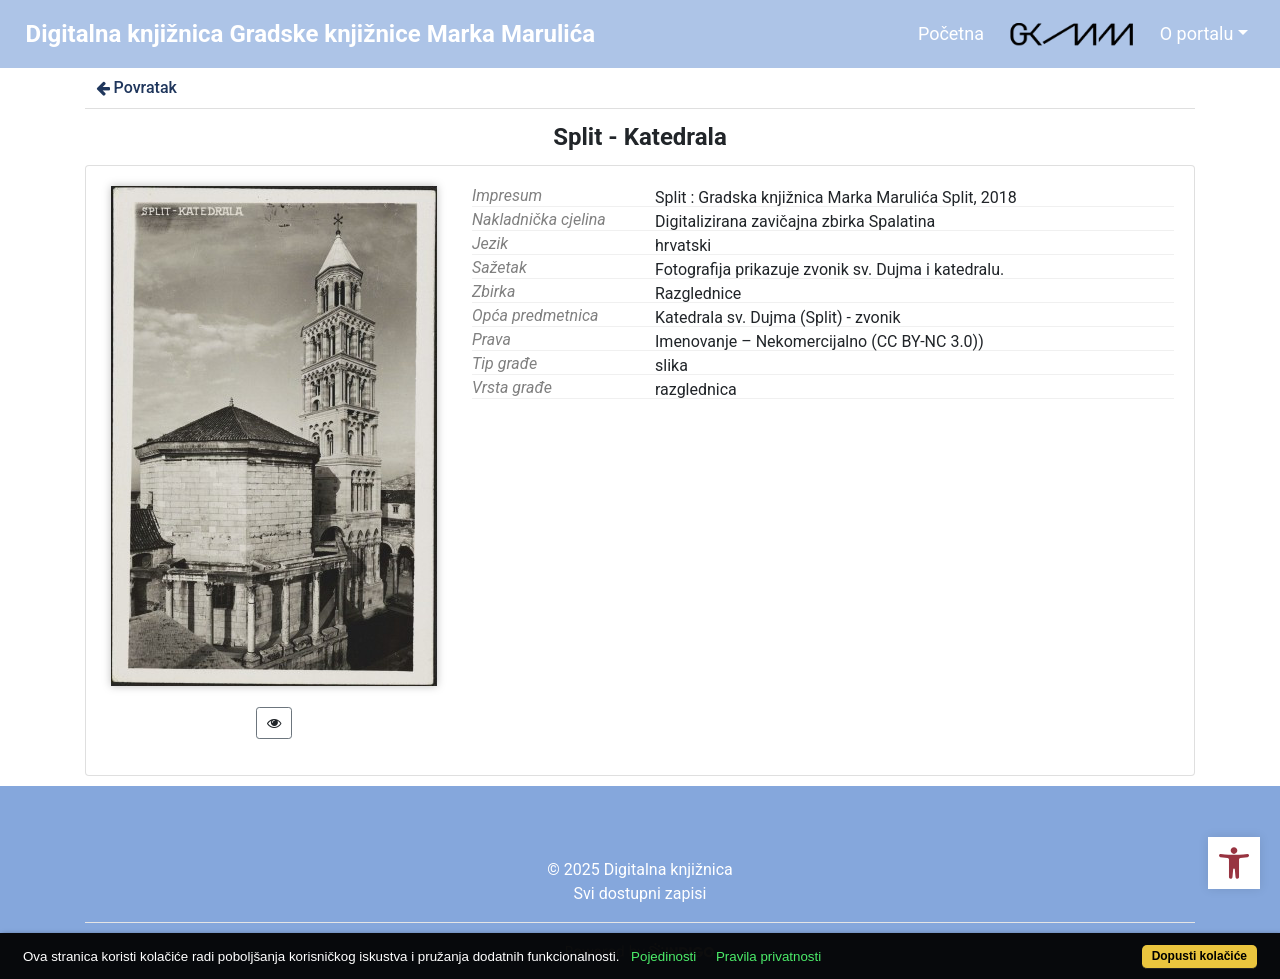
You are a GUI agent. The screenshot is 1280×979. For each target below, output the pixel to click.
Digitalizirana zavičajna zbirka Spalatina (795, 221)
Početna (951, 33)
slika (671, 365)
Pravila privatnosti (768, 956)
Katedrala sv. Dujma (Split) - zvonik (778, 317)
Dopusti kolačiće (1199, 956)
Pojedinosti (663, 956)
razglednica (696, 389)
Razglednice (698, 293)
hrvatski (683, 245)
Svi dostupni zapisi (640, 893)
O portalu (1197, 33)
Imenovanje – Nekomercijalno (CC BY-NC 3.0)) (819, 341)
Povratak (135, 87)
